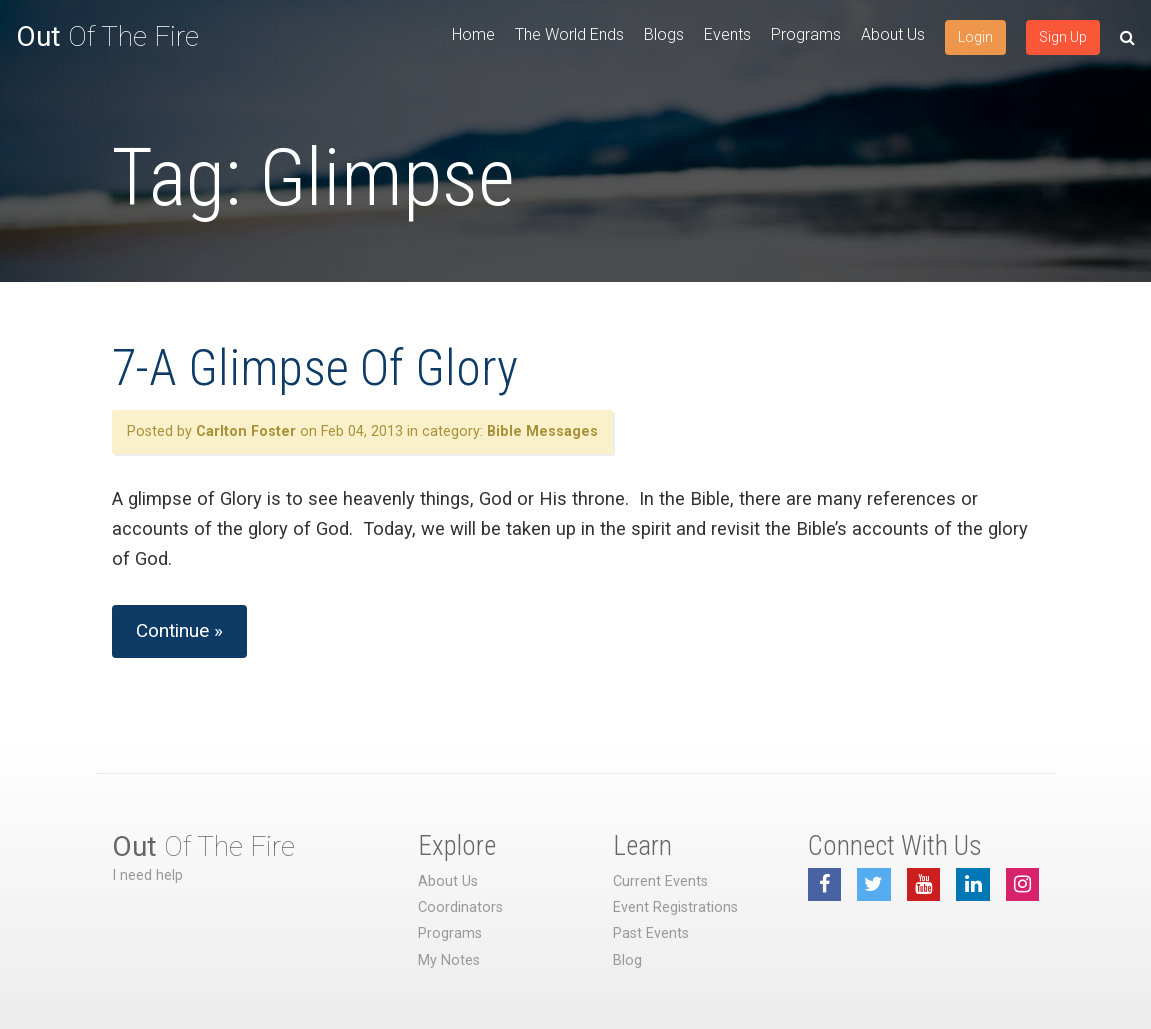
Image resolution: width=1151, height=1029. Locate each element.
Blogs (664, 34)
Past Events (651, 933)
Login (975, 37)
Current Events (660, 881)
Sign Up (1063, 37)
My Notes (449, 960)
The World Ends (569, 34)
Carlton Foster (246, 431)
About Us (893, 34)
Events (727, 34)
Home (473, 34)
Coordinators (460, 907)
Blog (627, 960)
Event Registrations (675, 907)
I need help (147, 875)
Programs (806, 34)
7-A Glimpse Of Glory (315, 368)
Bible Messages (542, 431)
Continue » (179, 630)
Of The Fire (107, 36)
